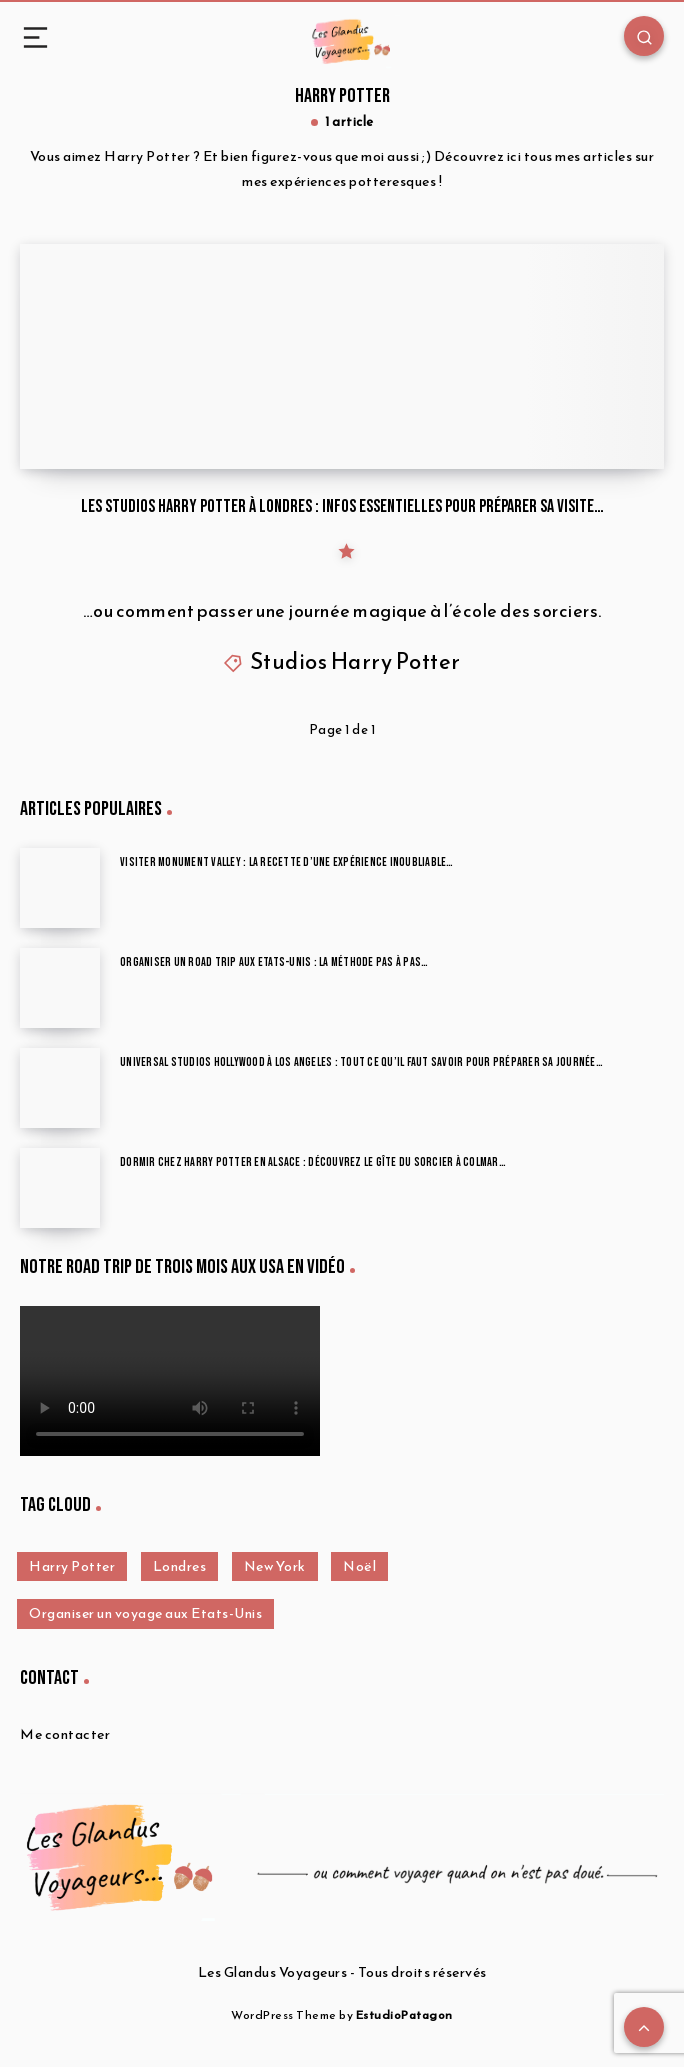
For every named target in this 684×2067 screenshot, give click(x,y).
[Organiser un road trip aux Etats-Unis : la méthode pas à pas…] (60, 988)
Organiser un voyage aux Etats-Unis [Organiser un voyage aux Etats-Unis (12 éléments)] (145, 1613)
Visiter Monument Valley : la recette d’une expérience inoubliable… (287, 862)
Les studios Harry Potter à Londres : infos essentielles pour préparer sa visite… (342, 506)
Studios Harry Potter (355, 661)
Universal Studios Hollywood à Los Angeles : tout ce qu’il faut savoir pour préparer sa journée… (361, 1062)
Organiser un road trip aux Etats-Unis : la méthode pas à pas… (274, 962)
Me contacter (65, 1734)
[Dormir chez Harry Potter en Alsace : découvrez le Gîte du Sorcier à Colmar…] (60, 1188)
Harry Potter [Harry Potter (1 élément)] (72, 1566)
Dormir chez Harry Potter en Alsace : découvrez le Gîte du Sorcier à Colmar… (313, 1162)
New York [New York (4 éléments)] (275, 1566)
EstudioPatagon (404, 2015)
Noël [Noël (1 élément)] (359, 1566)
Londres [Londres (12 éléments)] (180, 1566)
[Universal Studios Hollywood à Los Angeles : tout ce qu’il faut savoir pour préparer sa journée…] (60, 1088)
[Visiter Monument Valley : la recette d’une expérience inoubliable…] (60, 888)
